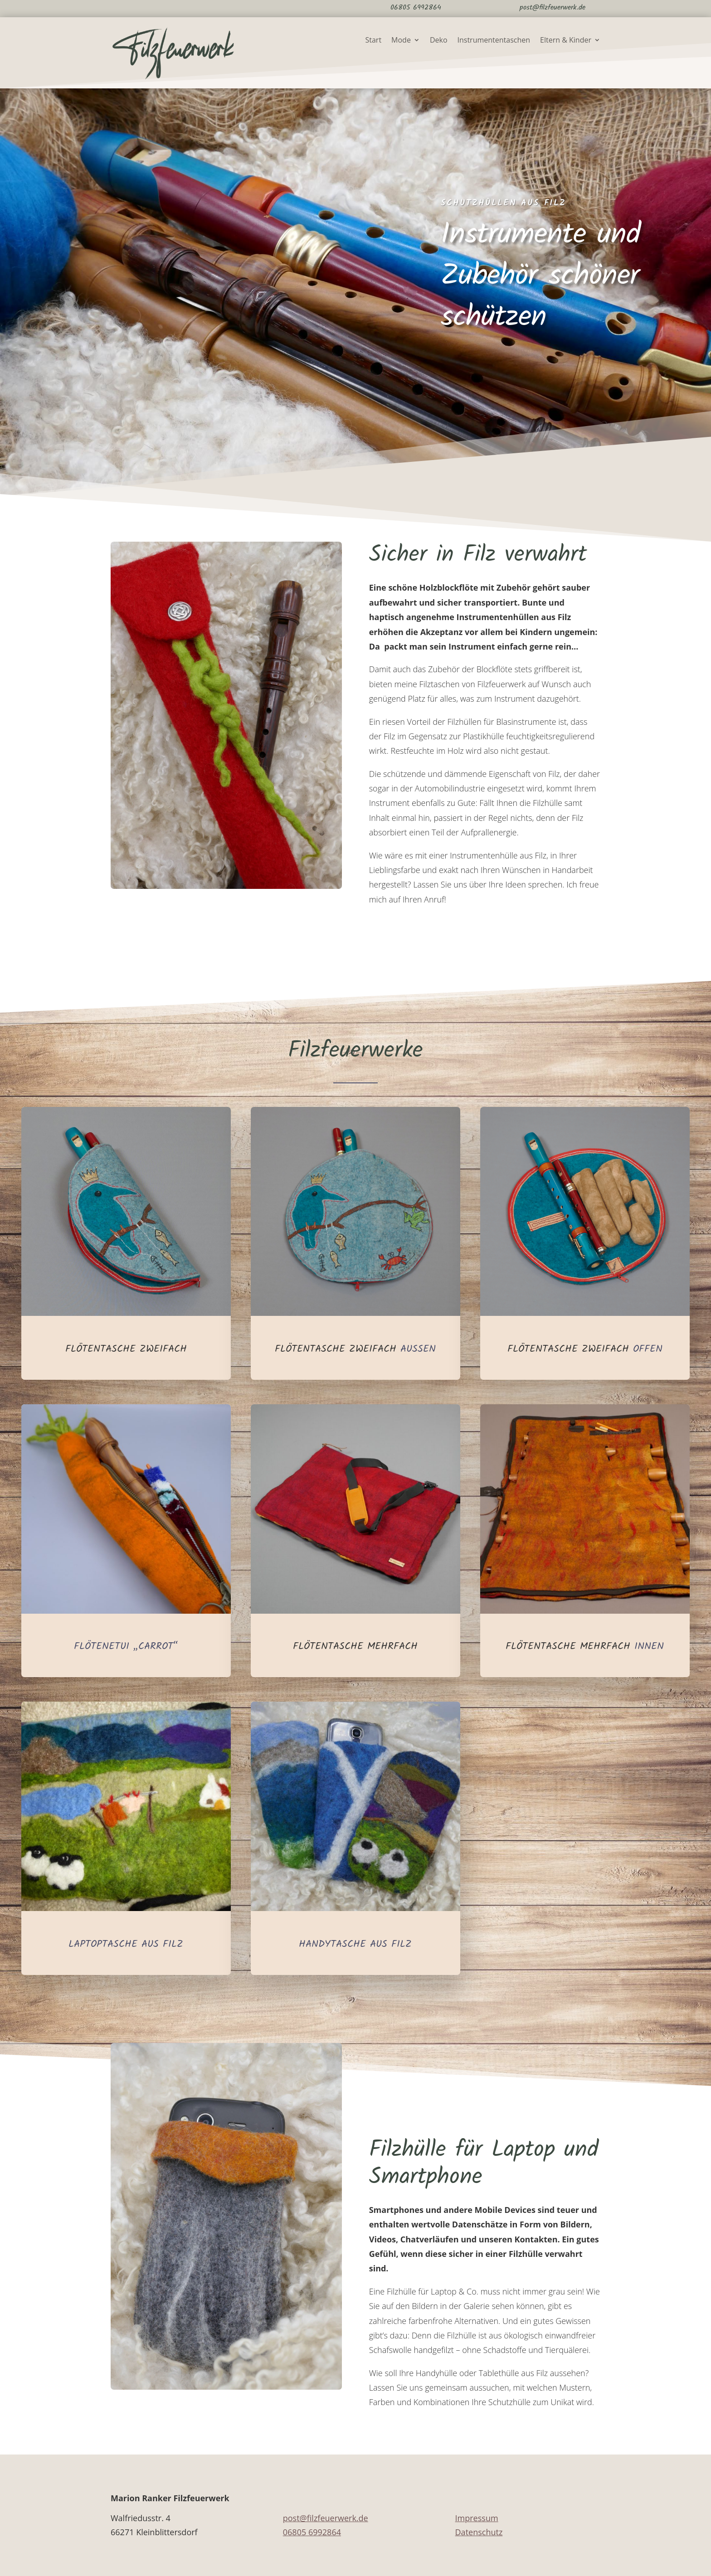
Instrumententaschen (494, 41)
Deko (439, 41)
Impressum (476, 2518)
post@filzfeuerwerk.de (325, 2518)
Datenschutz (479, 2532)
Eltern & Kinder (565, 41)
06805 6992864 (312, 2532)
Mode (401, 41)
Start (373, 41)
